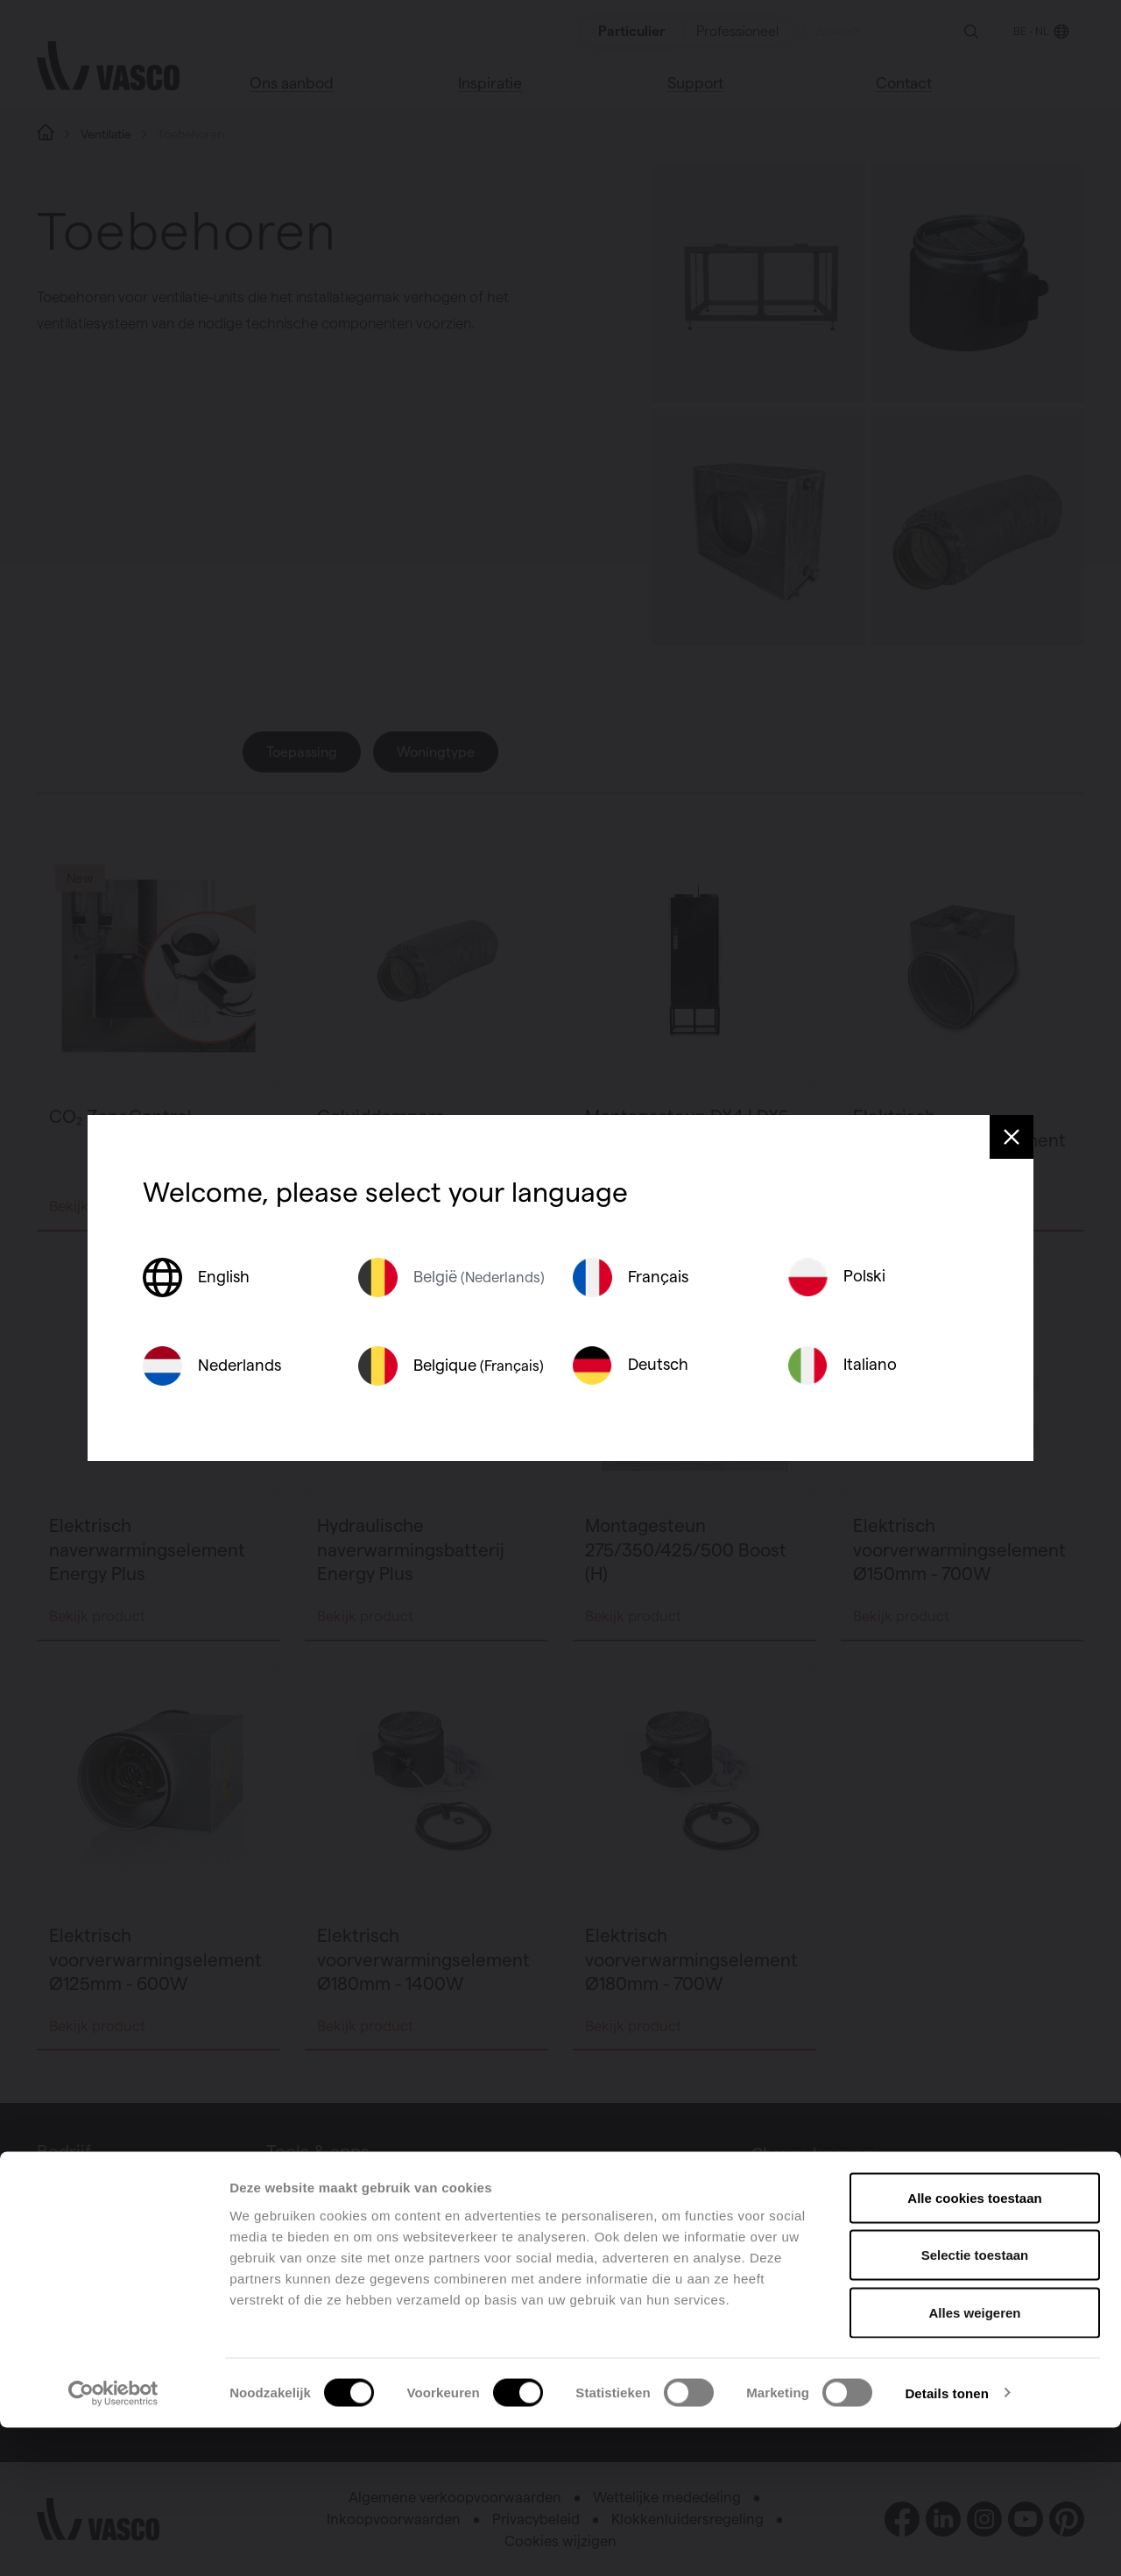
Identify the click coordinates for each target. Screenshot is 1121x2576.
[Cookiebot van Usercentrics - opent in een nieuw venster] (113, 2542)
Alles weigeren (974, 2460)
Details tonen (946, 2541)
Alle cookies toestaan (974, 2346)
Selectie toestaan (975, 2403)
